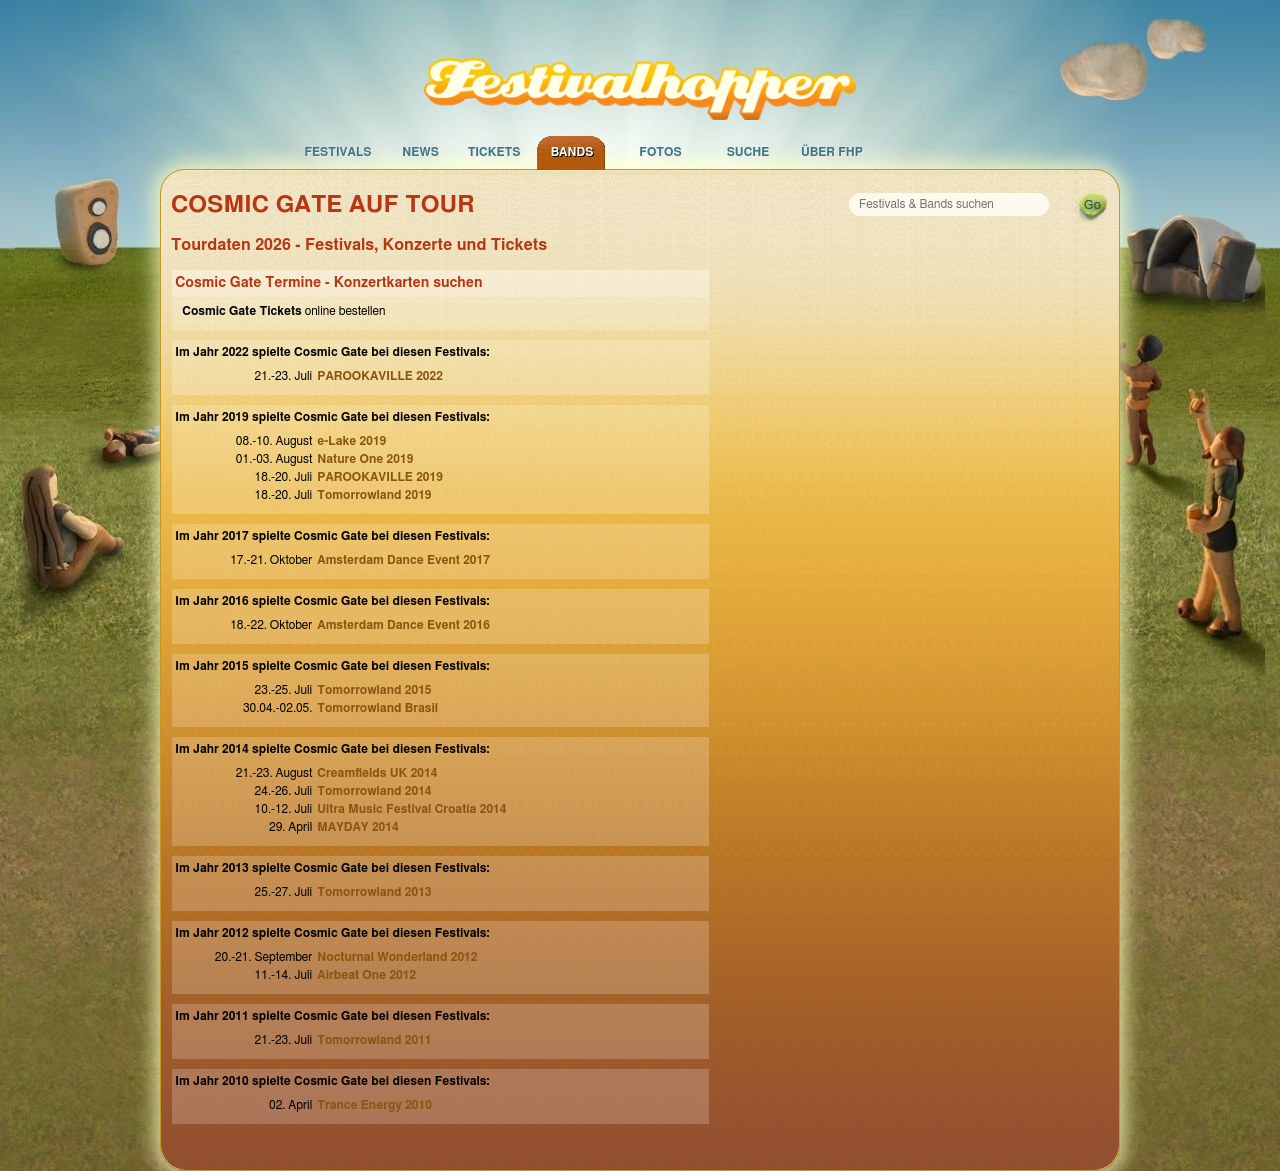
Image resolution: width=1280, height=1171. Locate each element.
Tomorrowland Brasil (377, 708)
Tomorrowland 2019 (374, 495)
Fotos (660, 152)
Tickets (494, 152)
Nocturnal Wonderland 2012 (397, 957)
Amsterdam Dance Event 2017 (403, 560)
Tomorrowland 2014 (374, 791)
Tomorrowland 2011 (374, 1040)
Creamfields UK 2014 (377, 773)
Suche (748, 152)
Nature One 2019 (365, 459)
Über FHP (832, 152)
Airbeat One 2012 (366, 975)
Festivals (337, 152)
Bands (572, 152)
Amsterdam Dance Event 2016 (403, 625)
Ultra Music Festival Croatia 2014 (411, 809)
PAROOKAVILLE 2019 (380, 477)
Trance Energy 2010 (374, 1105)
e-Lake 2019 (351, 441)
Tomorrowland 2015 (374, 690)
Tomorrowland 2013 (374, 892)
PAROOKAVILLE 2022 (380, 376)
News (420, 152)
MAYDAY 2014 (357, 827)
